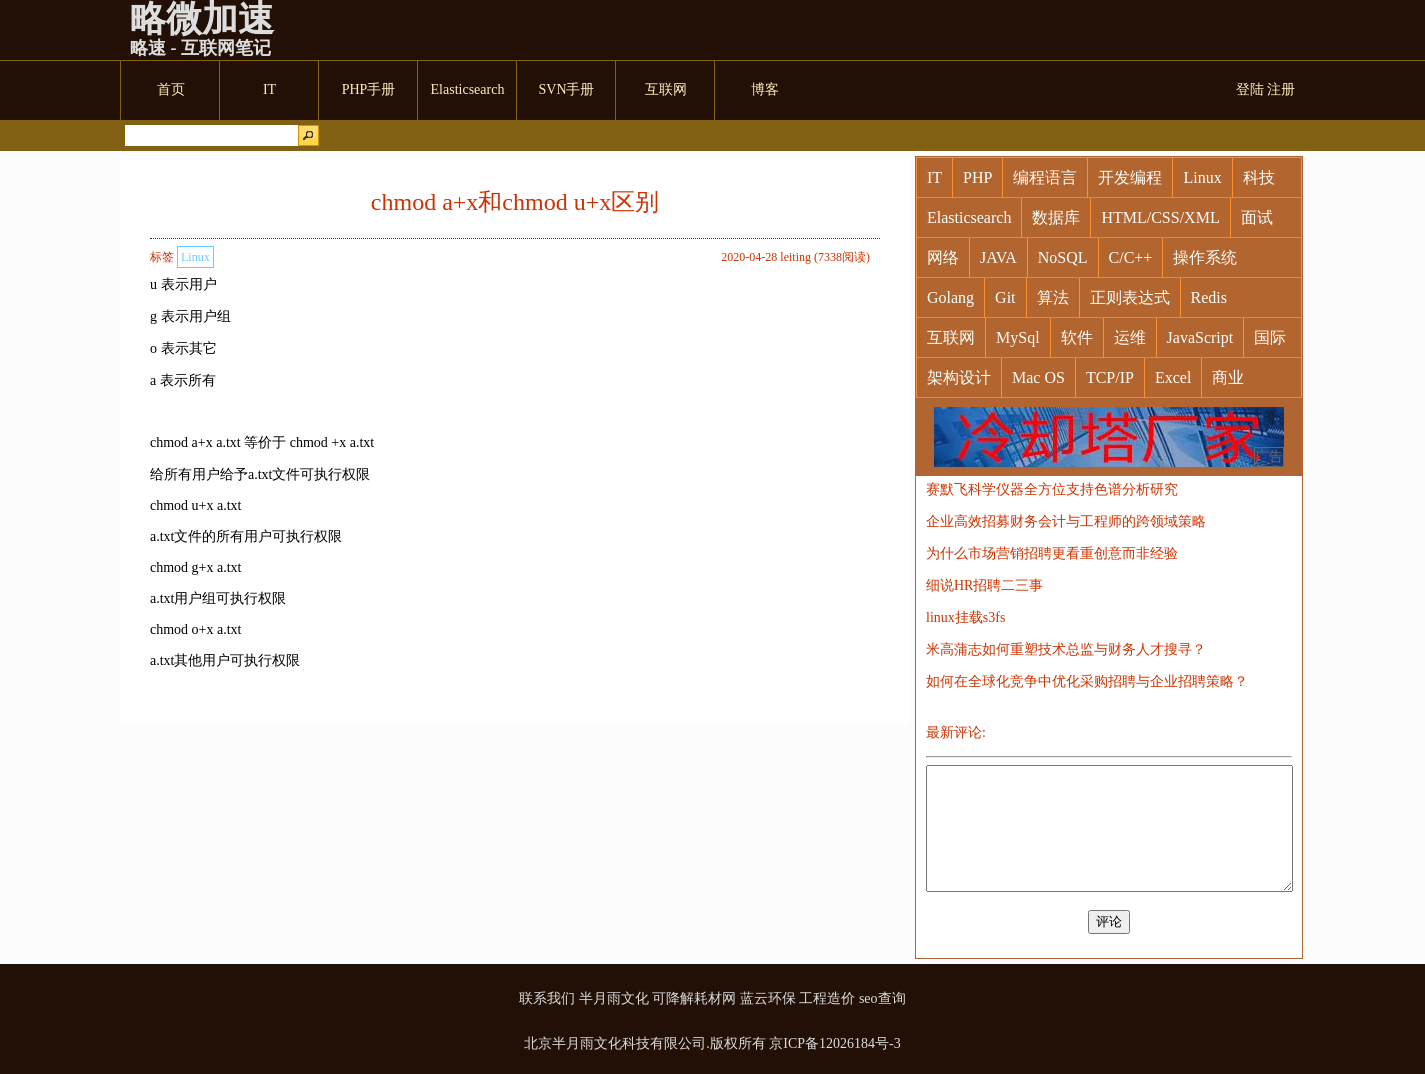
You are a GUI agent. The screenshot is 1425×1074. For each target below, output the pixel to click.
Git (1005, 297)
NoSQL (1063, 257)
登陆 (1250, 89)
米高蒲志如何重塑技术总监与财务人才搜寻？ (1066, 649)
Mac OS (1038, 377)
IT (934, 177)
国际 (1270, 337)
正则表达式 (1130, 297)
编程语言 (1045, 177)
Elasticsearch (969, 217)
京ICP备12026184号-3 (834, 1043)
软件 (1077, 337)
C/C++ (1131, 257)
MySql (1018, 337)
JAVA (998, 257)
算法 (1053, 297)
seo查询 (882, 998)
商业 (1228, 377)
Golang (950, 297)
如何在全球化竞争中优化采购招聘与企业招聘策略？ (1087, 681)
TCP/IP (1110, 377)
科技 (1259, 177)
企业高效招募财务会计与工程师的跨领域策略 (1066, 521)
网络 (943, 257)
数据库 (1056, 217)
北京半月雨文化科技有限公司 (615, 1043)
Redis (1209, 297)
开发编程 (1130, 177)
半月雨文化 (614, 998)
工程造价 (827, 998)
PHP (977, 177)
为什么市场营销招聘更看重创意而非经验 (1052, 553)
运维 (1130, 337)
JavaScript (1200, 337)
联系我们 (547, 998)
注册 (1281, 89)
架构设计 (959, 377)
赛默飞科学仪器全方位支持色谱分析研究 (1052, 489)
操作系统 (1205, 257)
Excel (1173, 377)
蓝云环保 (768, 998)
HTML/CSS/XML (1160, 217)
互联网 (951, 337)
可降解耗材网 (694, 998)
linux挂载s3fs (965, 617)
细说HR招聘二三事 (984, 585)
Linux (195, 257)
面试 (1257, 217)
